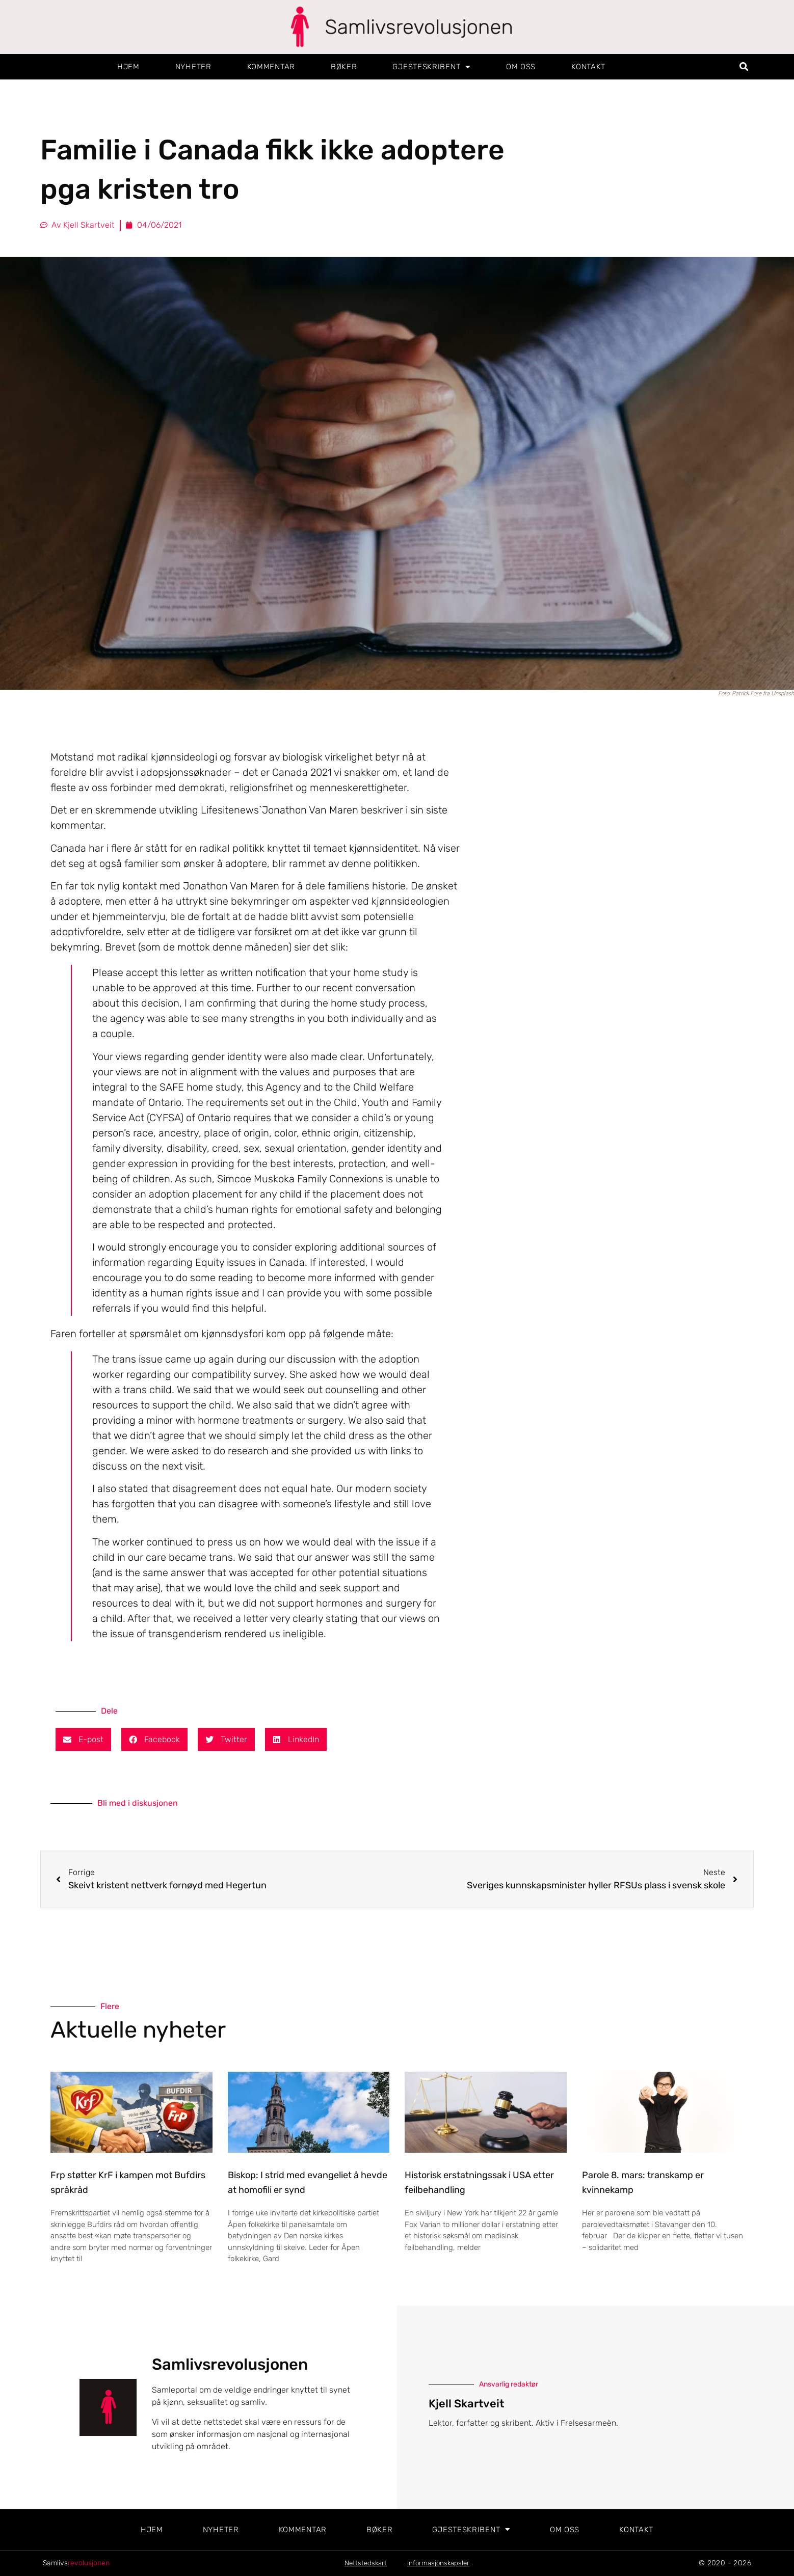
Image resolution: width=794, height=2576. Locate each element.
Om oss (521, 66)
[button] (744, 67)
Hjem (128, 66)
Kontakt (588, 66)
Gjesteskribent (431, 67)
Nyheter (193, 66)
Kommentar (271, 66)
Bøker (344, 66)
